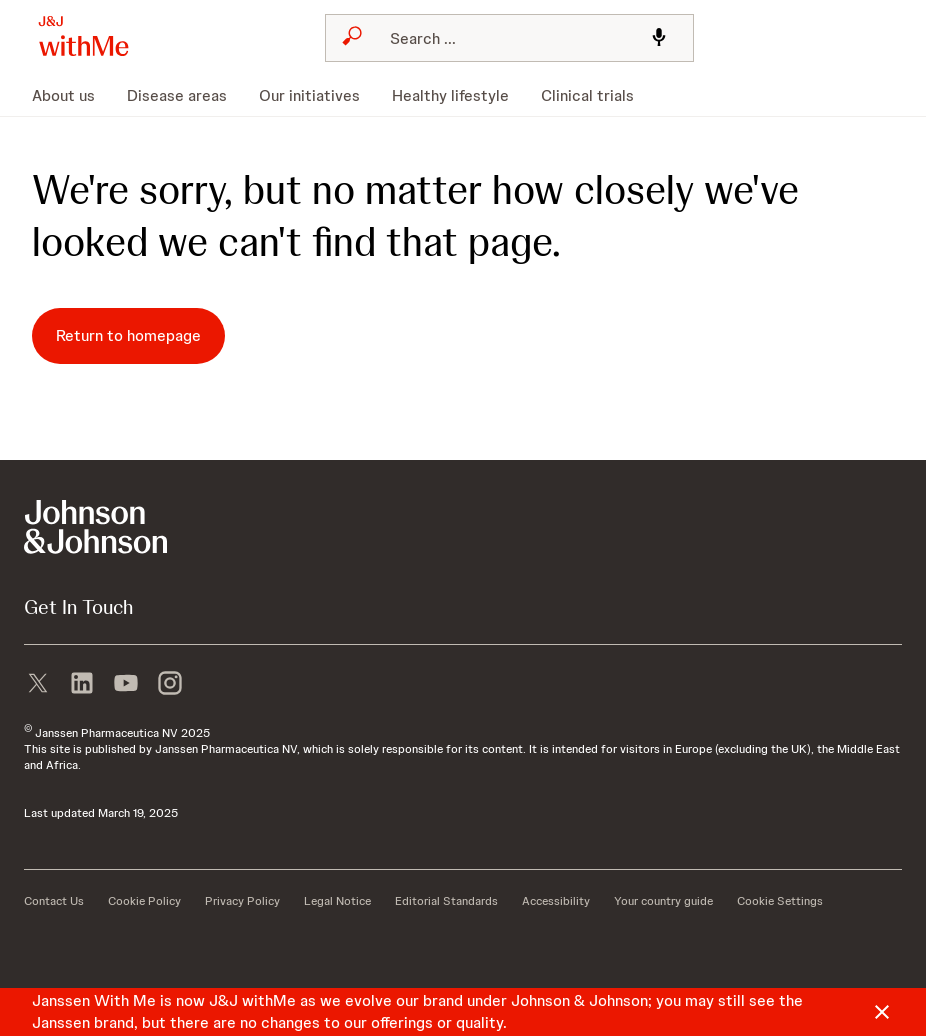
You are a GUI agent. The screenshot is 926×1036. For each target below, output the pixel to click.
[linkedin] (82, 681)
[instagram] (170, 681)
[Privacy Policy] (242, 901)
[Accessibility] (556, 901)
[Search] (503, 38)
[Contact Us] (54, 901)
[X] (38, 681)
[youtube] (126, 681)
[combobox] (509, 38)
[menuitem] (71, 96)
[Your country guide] (663, 901)
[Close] (882, 1012)
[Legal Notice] (337, 901)
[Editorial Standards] (446, 901)
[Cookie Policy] (144, 901)
